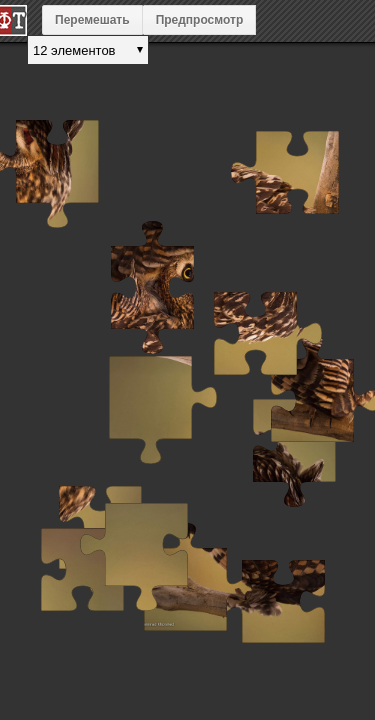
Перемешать (92, 20)
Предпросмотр (200, 20)
